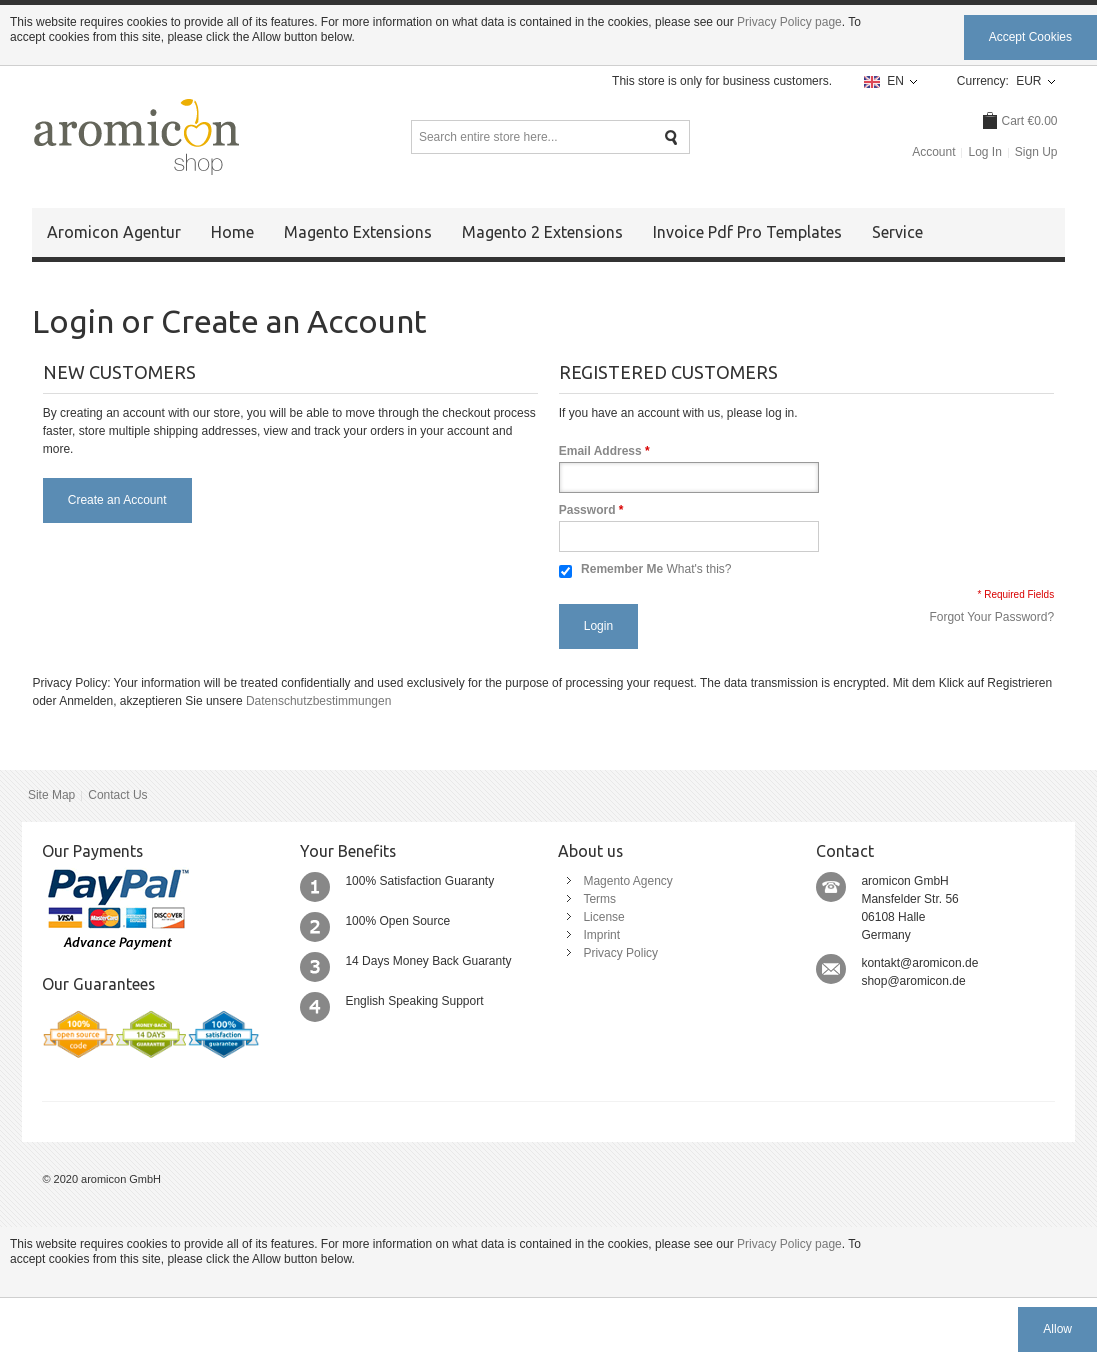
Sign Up (1036, 152)
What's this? (698, 569)
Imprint (601, 935)
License (603, 917)
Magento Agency (627, 881)
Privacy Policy (620, 953)
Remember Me (622, 569)
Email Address (600, 451)
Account (933, 152)
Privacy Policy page (789, 22)
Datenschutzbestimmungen (318, 701)
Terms (599, 899)
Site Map (51, 795)
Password (587, 510)
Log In (984, 152)
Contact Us (117, 795)
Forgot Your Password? (991, 617)
